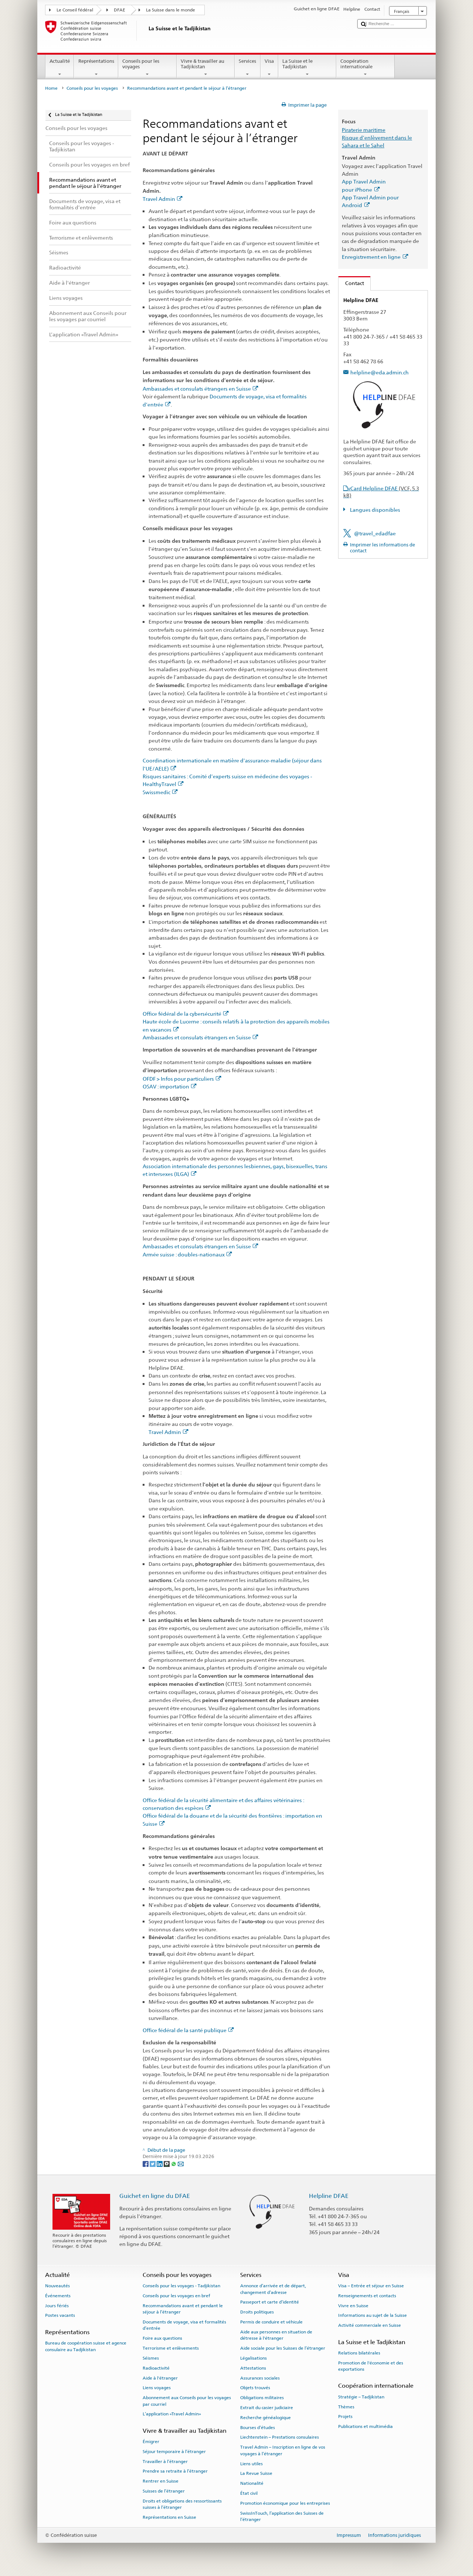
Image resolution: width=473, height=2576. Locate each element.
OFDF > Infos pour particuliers (182, 1079)
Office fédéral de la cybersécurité (186, 1014)
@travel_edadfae (375, 533)
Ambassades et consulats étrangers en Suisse (200, 388)
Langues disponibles (374, 510)
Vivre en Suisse (353, 2305)
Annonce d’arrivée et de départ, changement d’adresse (273, 2289)
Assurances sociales (260, 2377)
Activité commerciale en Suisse (369, 2325)
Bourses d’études (257, 2427)
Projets (345, 2416)
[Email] (181, 2163)
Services (247, 67)
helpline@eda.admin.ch (379, 372)
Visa (269, 67)
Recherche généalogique (265, 2417)
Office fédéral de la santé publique (188, 2030)
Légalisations (253, 2358)
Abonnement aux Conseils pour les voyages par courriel (187, 2401)
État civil (249, 2493)
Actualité (60, 67)
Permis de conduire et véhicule (271, 2322)
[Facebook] (146, 2163)
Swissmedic (160, 792)
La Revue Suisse (256, 2473)
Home (51, 88)
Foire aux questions (162, 2338)
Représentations (96, 67)
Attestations (253, 2368)
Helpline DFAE (328, 2195)
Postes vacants (60, 2315)
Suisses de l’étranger (164, 2491)
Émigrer (151, 2441)
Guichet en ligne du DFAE (154, 2195)
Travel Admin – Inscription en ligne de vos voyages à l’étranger (282, 2450)
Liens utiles (251, 2463)
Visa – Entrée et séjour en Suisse (371, 2285)
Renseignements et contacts (367, 2295)
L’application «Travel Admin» (172, 2413)
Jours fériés (57, 2305)
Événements (58, 2295)
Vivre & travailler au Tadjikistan (206, 67)
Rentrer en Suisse (160, 2481)
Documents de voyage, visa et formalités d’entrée (184, 2325)
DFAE (119, 10)
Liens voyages (157, 2387)
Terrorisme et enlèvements (171, 2348)
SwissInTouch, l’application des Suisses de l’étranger (282, 2516)
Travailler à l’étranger (165, 2461)
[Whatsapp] (174, 2163)
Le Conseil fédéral (75, 10)
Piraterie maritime (363, 130)
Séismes (151, 2358)
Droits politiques (257, 2312)
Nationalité (251, 2483)
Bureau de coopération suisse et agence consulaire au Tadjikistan (85, 2346)
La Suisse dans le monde (170, 10)
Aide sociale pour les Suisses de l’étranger (282, 2348)
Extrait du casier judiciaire (266, 2407)
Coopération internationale (365, 67)
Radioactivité (156, 2368)
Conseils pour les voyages (147, 67)
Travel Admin (163, 199)
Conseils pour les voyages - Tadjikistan (181, 2285)
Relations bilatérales (359, 2353)
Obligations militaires (262, 2397)
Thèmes (346, 2406)
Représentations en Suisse (169, 2517)
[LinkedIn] (160, 2163)
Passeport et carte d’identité (269, 2302)
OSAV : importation (170, 1086)
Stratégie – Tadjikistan (361, 2397)
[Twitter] (153, 2163)
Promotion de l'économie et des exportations (370, 2365)
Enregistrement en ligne (375, 257)
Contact (351, 283)
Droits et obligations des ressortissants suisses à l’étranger (182, 2504)
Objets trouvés (255, 2387)
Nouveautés (57, 2285)
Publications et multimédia (365, 2426)
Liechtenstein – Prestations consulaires (279, 2437)
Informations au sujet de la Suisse (372, 2315)
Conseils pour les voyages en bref (176, 2295)
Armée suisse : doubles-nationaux (187, 1254)
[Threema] (167, 2163)
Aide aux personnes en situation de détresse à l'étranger (276, 2335)
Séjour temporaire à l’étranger (174, 2451)
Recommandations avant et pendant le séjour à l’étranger (183, 2309)
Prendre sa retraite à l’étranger (175, 2471)
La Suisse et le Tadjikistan (307, 67)
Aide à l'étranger (160, 2377)
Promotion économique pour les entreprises (285, 2503)
